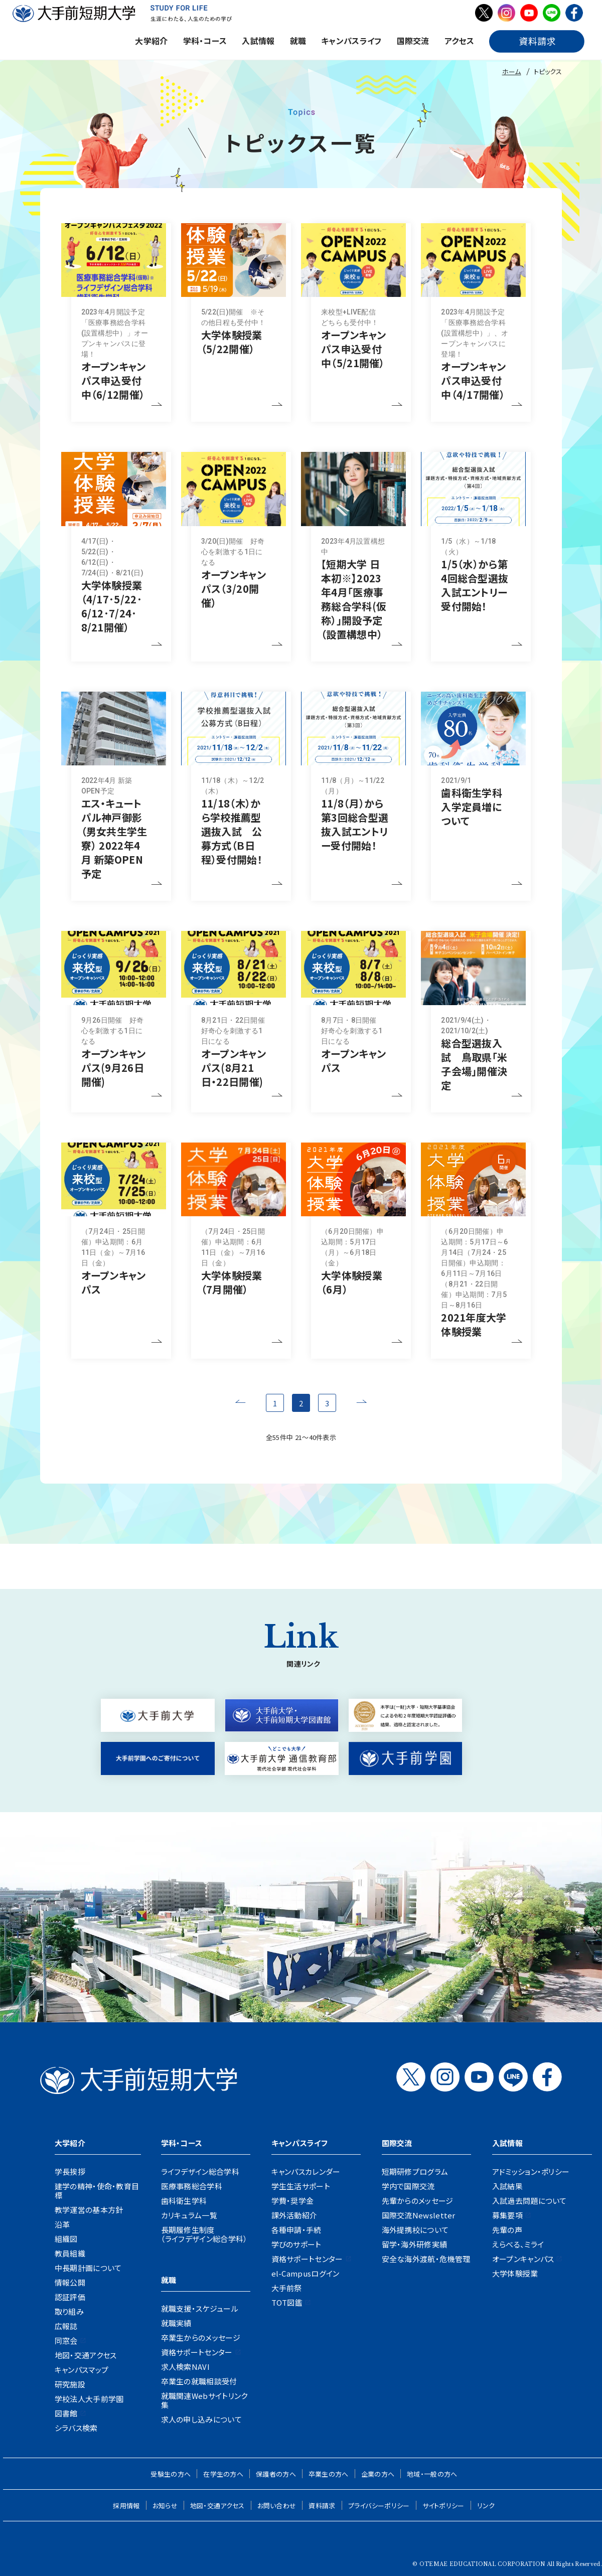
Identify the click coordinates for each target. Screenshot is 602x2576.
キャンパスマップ (81, 2369)
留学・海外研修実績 (414, 2244)
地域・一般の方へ (432, 2474)
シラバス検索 (76, 2428)
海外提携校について (415, 2229)
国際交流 (413, 41)
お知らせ (165, 2505)
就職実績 (176, 2323)
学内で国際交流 (408, 2186)
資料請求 (322, 2505)
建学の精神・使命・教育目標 (97, 2190)
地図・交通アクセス (86, 2355)
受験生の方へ (170, 2474)
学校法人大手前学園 (89, 2398)
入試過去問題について (529, 2200)
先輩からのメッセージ (418, 2200)
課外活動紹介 (294, 2215)
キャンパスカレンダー (306, 2171)
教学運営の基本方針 (89, 2209)
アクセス (459, 41)
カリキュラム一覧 (189, 2215)
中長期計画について (88, 2268)
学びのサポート (296, 2244)
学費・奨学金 (292, 2200)
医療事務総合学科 (191, 2186)
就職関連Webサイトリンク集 (204, 2400)
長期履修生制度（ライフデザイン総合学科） (204, 2234)
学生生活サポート (300, 2186)
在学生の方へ (223, 2474)
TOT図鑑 (287, 2302)
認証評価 (70, 2297)
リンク (486, 2505)
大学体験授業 (515, 2273)
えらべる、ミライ (518, 2244)
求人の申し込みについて (201, 2419)
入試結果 (507, 2186)
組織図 (66, 2238)
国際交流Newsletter (419, 2215)
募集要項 (507, 2215)
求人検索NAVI (185, 2366)
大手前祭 (286, 2288)
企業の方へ (378, 2474)
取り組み (69, 2311)
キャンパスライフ (351, 41)
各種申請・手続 (296, 2229)
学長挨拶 (70, 2171)
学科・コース (205, 41)
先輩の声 (507, 2229)
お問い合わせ (276, 2505)
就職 (298, 41)
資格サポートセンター (197, 2352)
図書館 (66, 2413)
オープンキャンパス (523, 2258)
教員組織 (70, 2253)
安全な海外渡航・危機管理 (426, 2258)
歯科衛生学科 (184, 2200)
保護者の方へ (276, 2474)
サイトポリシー (443, 2505)
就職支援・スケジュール (199, 2308)
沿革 (62, 2224)
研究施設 (70, 2384)
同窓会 (66, 2340)
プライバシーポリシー (379, 2505)
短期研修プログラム (415, 2171)
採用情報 (126, 2505)
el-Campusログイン (305, 2273)
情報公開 (70, 2282)
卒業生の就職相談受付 (199, 2381)
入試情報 (258, 41)
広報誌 (66, 2326)
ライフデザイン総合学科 (200, 2171)
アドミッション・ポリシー (531, 2171)
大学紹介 (151, 41)
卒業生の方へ (329, 2474)
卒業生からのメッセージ (200, 2337)
